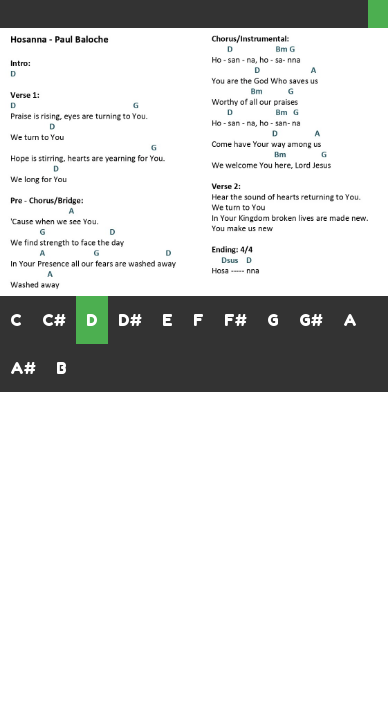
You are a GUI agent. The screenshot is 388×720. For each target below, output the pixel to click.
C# (54, 320)
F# (235, 320)
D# (130, 320)
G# (311, 320)
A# (23, 368)
